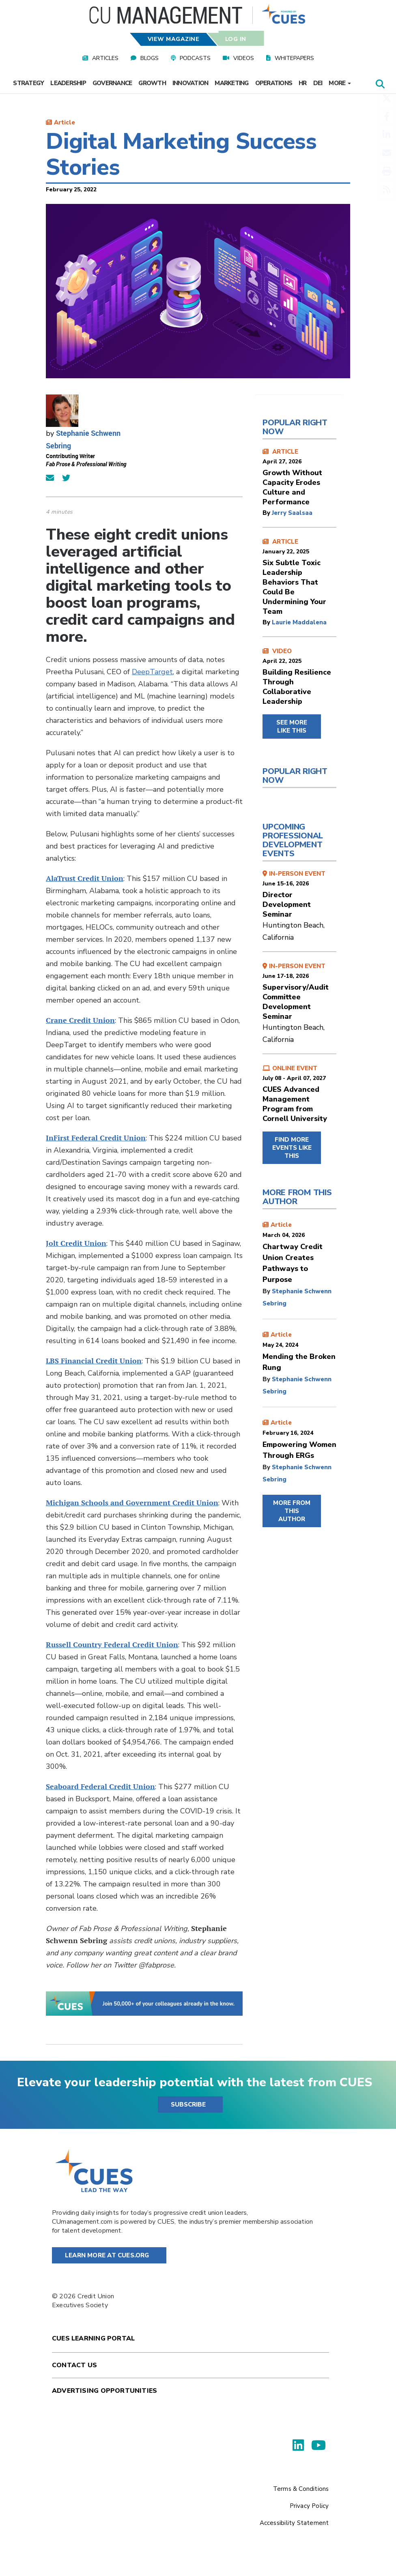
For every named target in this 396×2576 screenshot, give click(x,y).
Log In (235, 39)
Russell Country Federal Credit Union (112, 1644)
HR (303, 83)
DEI (318, 83)
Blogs (149, 58)
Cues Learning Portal (93, 2338)
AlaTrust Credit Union (84, 878)
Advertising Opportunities (104, 2390)
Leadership (68, 83)
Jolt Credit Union (76, 1243)
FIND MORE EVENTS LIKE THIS (292, 1148)
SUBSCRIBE (188, 2104)
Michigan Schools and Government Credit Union (132, 1502)
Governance (112, 83)
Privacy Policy (309, 2506)
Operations (274, 83)
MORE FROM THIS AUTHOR (291, 1511)
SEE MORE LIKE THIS (291, 726)
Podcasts (195, 58)
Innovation (190, 83)
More (340, 83)
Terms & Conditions (301, 2489)
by (267, 513)
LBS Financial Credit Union (94, 1360)
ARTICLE (299, 477)
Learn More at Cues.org (107, 2255)
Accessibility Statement (294, 2523)
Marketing (231, 83)
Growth (152, 83)
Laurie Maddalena (299, 622)
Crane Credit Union (80, 1020)
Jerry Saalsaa (292, 513)
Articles (105, 58)
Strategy (28, 83)
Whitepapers (294, 58)
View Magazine (174, 39)
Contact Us (74, 2365)
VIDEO (299, 676)
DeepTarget (152, 672)
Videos (243, 58)
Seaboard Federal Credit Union (100, 1786)
